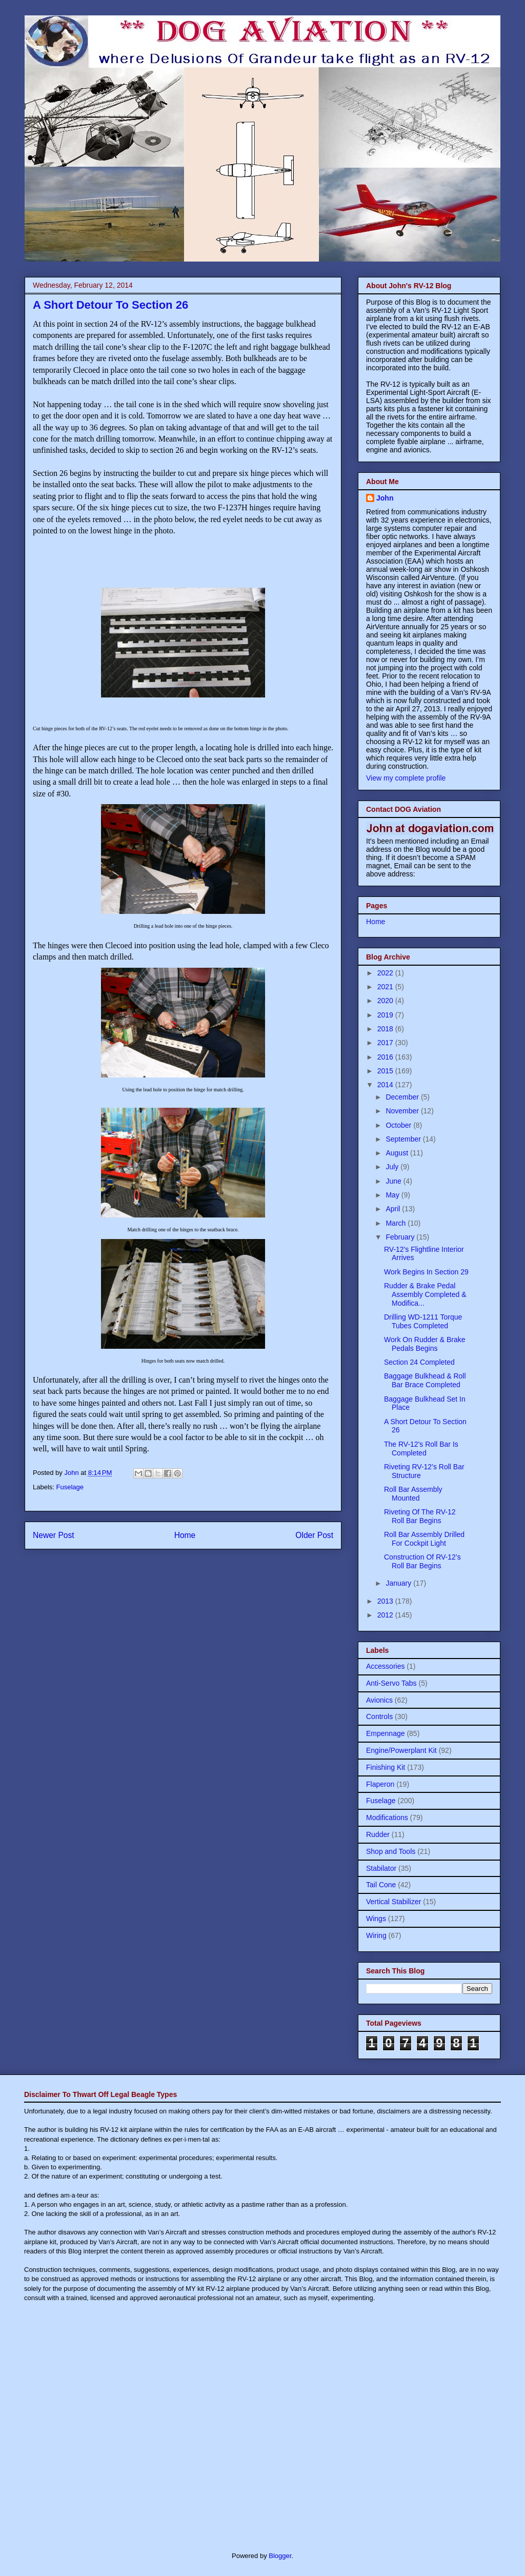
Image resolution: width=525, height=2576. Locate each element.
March (397, 1223)
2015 (386, 1071)
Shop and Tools (390, 1851)
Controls (379, 1716)
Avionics (379, 1700)
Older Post (314, 1535)
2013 (386, 1601)
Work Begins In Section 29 (426, 1272)
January (399, 1583)
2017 (386, 1043)
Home (185, 1535)
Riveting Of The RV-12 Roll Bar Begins (420, 1516)
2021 (386, 987)
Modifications (387, 1817)
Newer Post (53, 1535)
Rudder (378, 1834)
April (394, 1209)
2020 (386, 1000)
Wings (376, 1918)
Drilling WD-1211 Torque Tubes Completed (423, 1321)
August (398, 1153)
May (393, 1195)
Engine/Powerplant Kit (401, 1750)
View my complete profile (406, 778)
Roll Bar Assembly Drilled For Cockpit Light (424, 1538)
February (401, 1237)
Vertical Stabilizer (393, 1902)
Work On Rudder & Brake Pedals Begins (424, 1343)
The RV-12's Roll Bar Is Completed (421, 1448)
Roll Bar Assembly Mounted (413, 1493)
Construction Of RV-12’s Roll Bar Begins (422, 1561)
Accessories (385, 1666)
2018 (386, 1029)
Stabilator (381, 1868)
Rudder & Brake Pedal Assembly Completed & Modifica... (425, 1294)
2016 (386, 1057)
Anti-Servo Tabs (391, 1683)
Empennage (385, 1733)
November (403, 1111)
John (384, 498)
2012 (386, 1615)
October (399, 1125)
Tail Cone (381, 1885)
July (393, 1167)
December (403, 1097)
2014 (386, 1085)
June (394, 1181)
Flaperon (380, 1784)
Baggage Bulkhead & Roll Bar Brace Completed (425, 1380)
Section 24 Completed (419, 1362)
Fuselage (70, 1487)
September (404, 1139)
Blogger (280, 2556)
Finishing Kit (385, 1767)
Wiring (376, 1935)
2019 (386, 1015)
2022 (386, 973)
